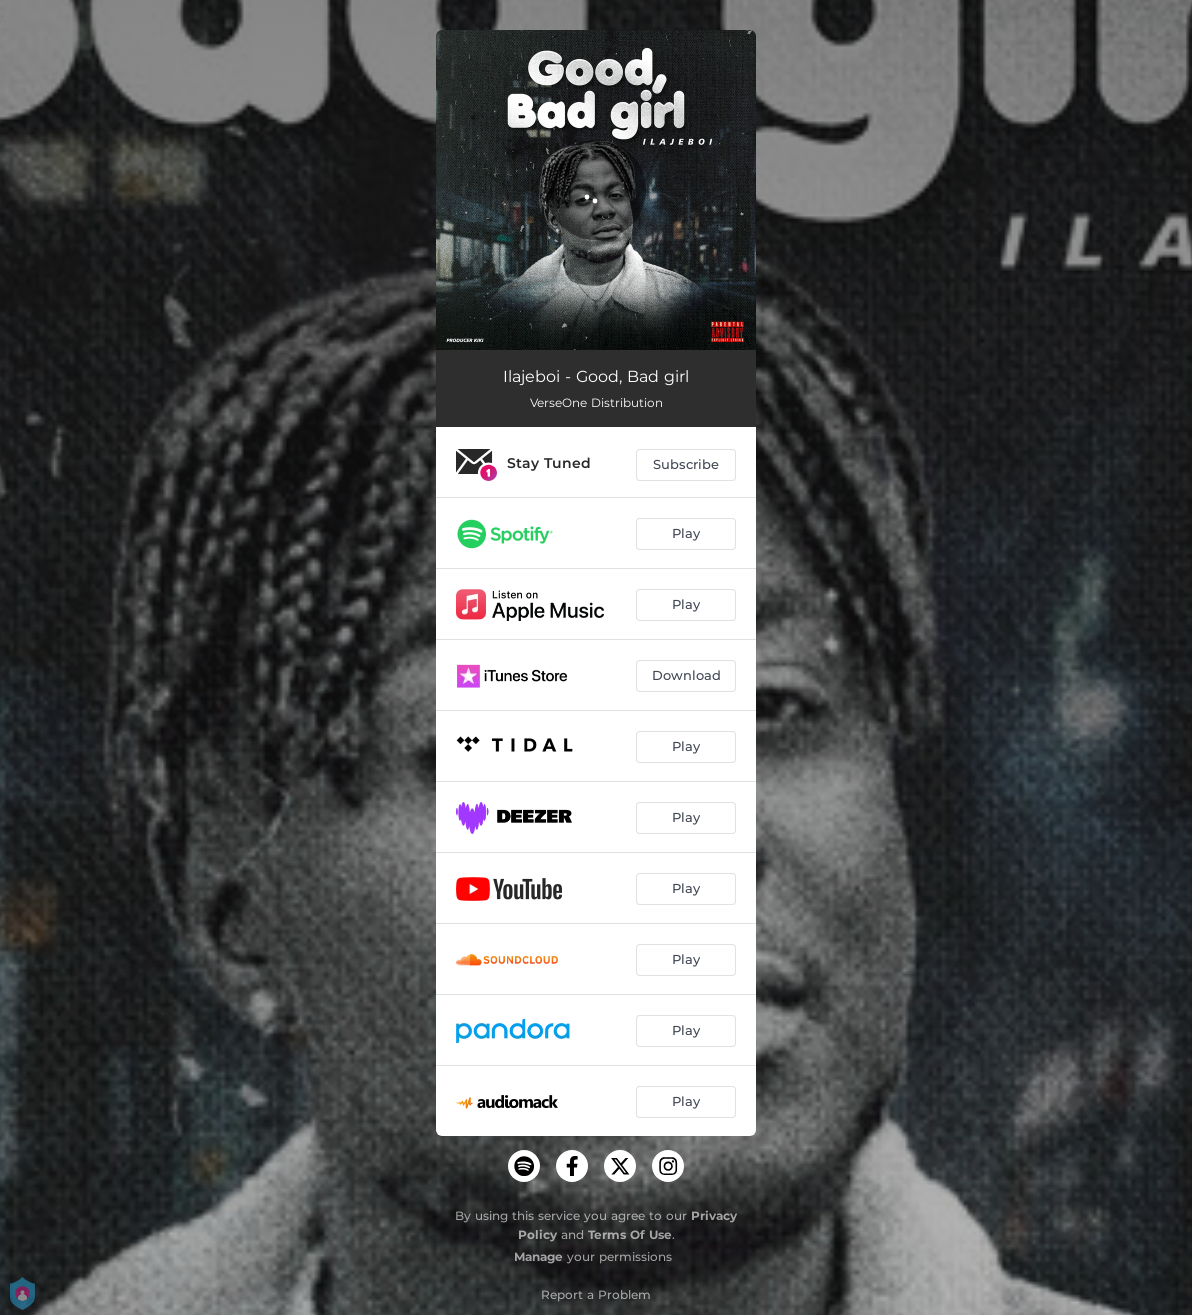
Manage (538, 1256)
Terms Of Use (630, 1234)
